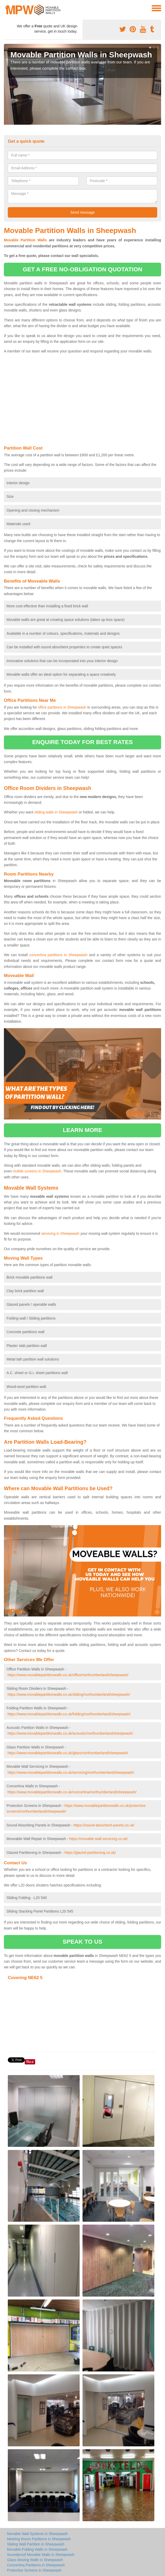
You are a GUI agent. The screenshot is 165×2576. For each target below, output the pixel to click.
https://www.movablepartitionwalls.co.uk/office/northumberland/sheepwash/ (68, 1675)
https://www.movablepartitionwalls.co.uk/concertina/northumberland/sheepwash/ (72, 1792)
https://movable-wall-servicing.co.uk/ (98, 1839)
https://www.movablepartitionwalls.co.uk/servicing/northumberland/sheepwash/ (71, 1772)
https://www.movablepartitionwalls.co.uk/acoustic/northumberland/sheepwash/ (70, 1733)
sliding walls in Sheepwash (56, 812)
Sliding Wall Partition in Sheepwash (35, 2544)
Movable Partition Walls (25, 240)
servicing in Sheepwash (60, 1233)
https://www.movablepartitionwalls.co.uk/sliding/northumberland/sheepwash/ (69, 1694)
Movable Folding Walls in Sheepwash (37, 2549)
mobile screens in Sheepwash (37, 1171)
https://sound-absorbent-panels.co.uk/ (104, 1825)
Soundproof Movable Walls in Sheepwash (40, 2555)
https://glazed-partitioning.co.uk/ (90, 1852)
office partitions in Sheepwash (62, 707)
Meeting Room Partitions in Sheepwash (39, 2539)
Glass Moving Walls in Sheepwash (35, 2560)
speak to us (82, 1941)
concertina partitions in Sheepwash (58, 955)
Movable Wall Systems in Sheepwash (37, 2534)
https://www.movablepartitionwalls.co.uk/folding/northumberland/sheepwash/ (69, 1714)
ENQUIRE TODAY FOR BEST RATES (82, 742)
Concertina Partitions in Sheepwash (36, 2565)
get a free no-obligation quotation (82, 269)
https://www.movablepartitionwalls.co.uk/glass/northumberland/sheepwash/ (68, 1753)
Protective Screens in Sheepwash (34, 2570)
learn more (82, 1130)
